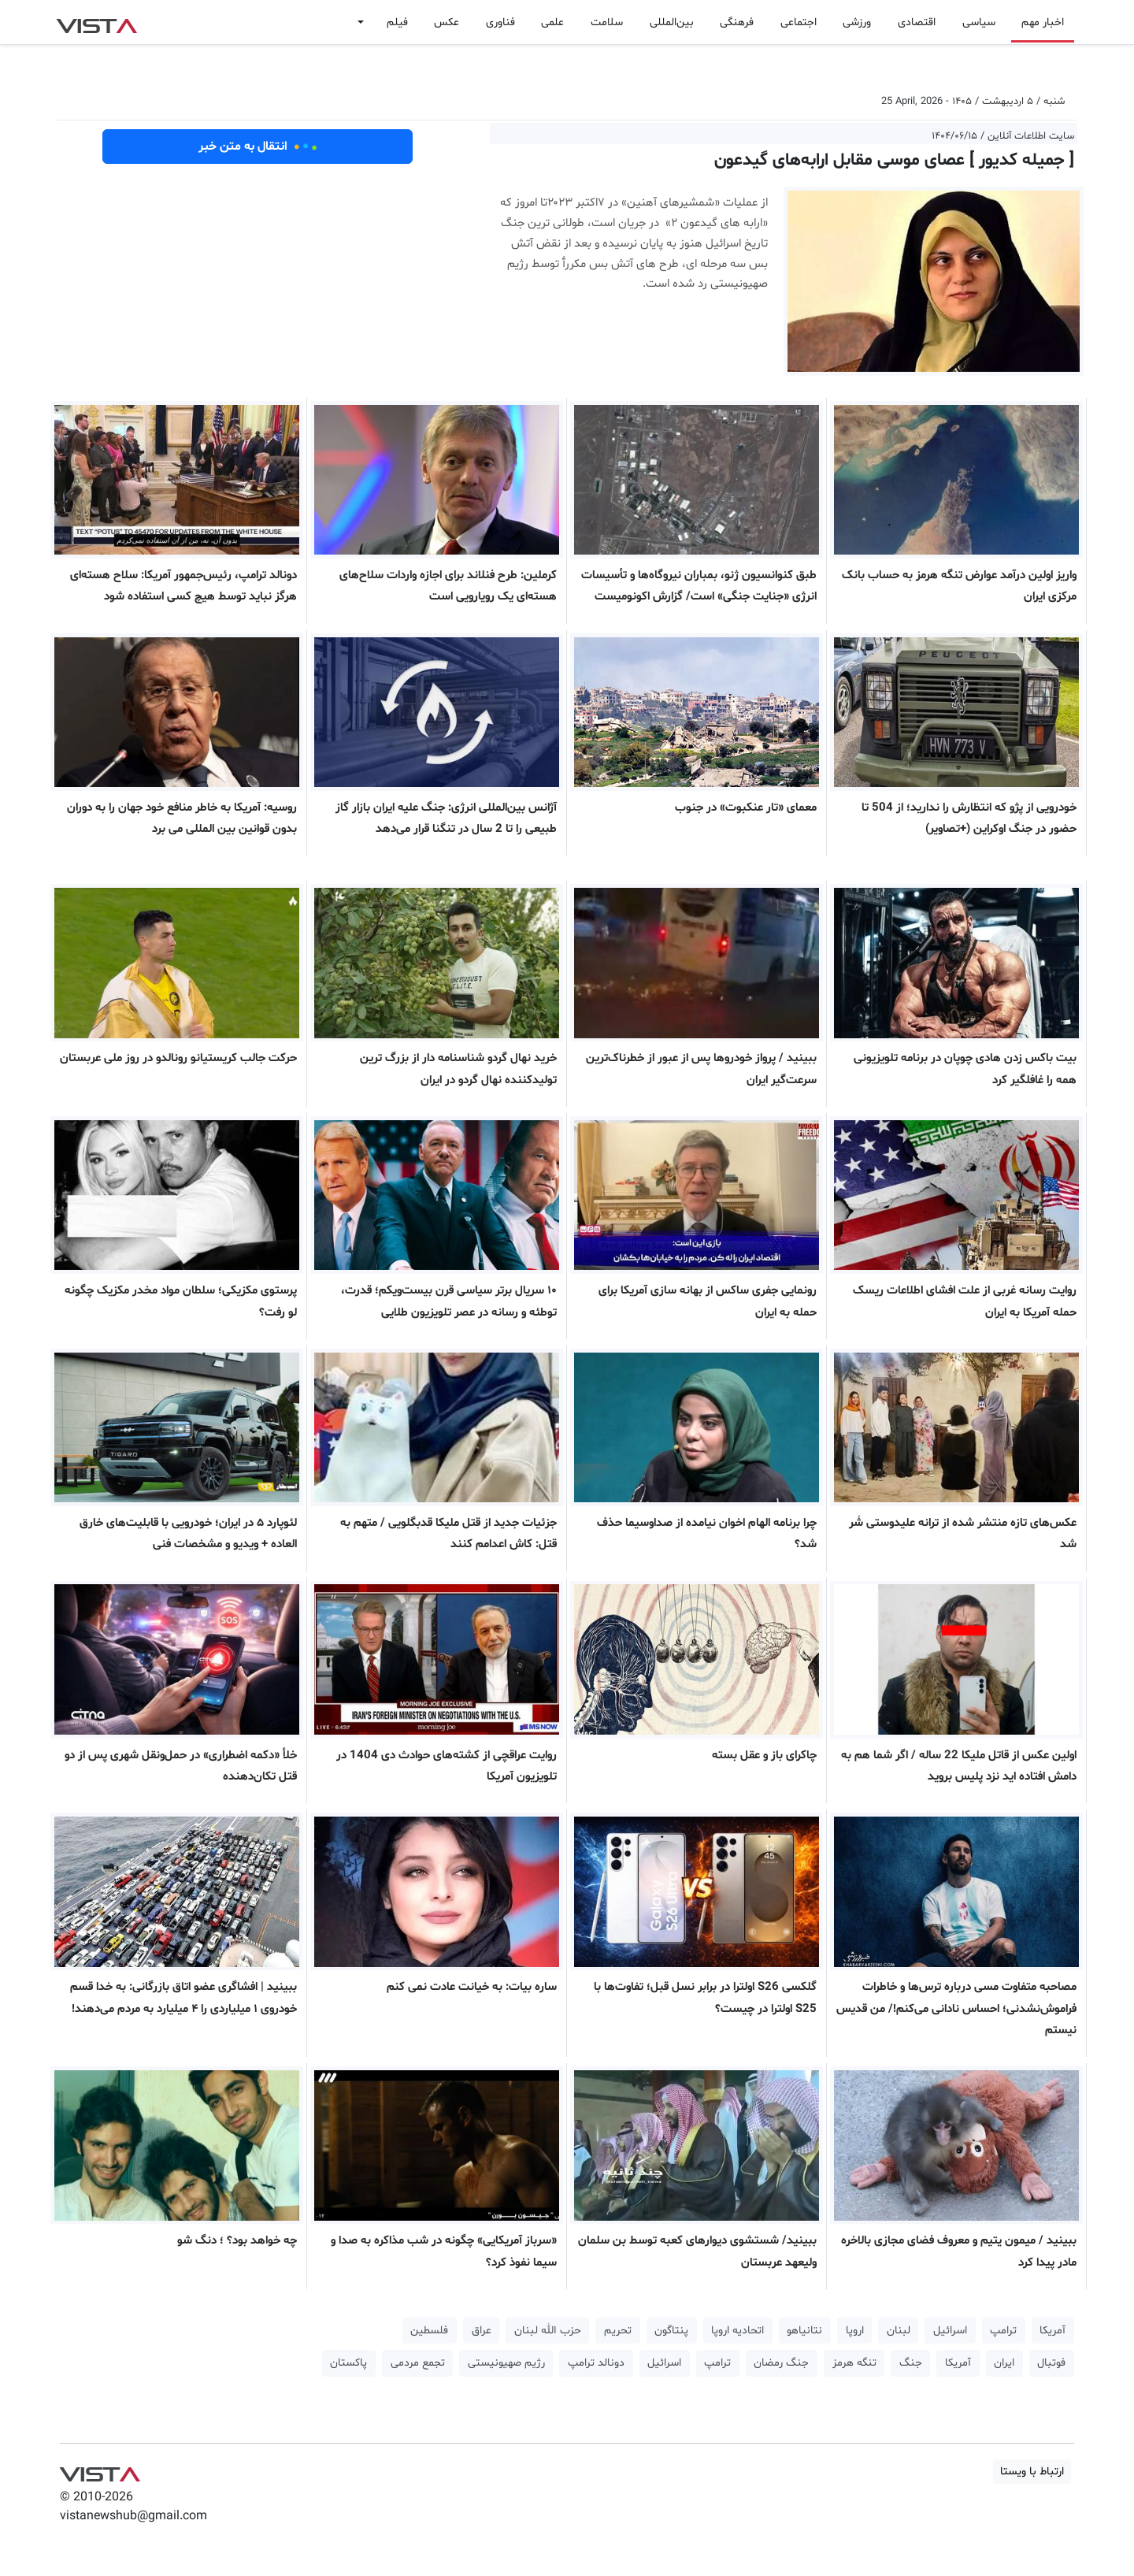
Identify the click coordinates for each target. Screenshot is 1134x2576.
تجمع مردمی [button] (418, 2362)
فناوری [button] (500, 22)
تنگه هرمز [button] (854, 2362)
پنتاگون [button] (671, 2330)
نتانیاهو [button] (804, 2330)
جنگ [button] (910, 2362)
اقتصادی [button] (917, 22)
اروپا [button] (855, 2330)
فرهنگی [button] (737, 22)
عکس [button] (446, 22)
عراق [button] (481, 2330)
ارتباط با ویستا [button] (1032, 2471)
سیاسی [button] (978, 22)
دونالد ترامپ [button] (596, 2362)
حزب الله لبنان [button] (547, 2330)
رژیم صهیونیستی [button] (506, 2362)
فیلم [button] (397, 22)
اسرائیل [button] (950, 2330)
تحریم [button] (618, 2330)
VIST (96, 22)
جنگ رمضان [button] (781, 2362)
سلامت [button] (607, 22)
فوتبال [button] (1051, 2362)
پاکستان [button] (348, 2362)
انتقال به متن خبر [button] (257, 146)
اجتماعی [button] (798, 22)
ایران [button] (1004, 2362)
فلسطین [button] (429, 2330)
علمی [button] (552, 22)
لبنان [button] (898, 2330)
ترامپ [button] (1003, 2330)
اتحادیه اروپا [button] (737, 2330)
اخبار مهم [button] (1042, 22)
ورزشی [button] (857, 22)
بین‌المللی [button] (672, 22)
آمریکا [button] (1052, 2330)
